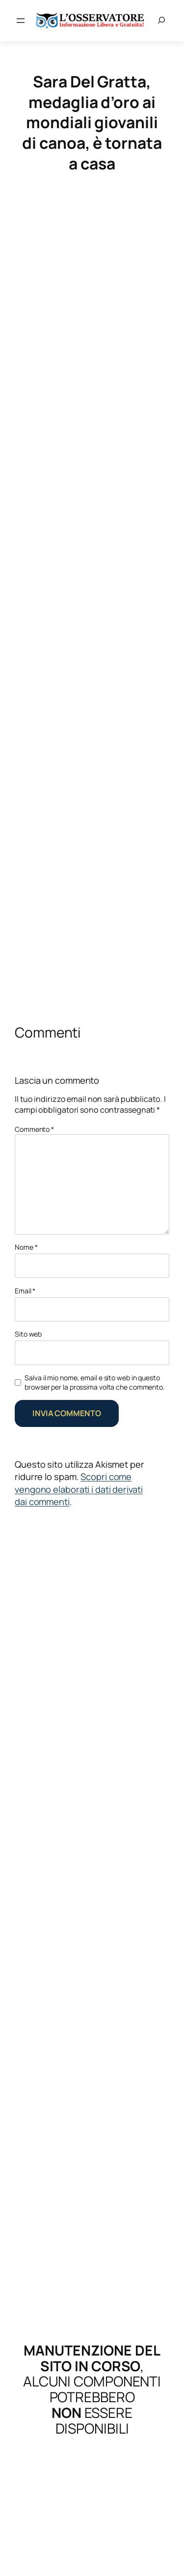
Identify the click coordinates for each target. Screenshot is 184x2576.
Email (25, 1290)
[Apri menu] (20, 21)
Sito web (28, 1334)
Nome (26, 1247)
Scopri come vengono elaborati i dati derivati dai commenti (79, 1489)
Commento (34, 1129)
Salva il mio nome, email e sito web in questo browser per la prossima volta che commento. (95, 1382)
